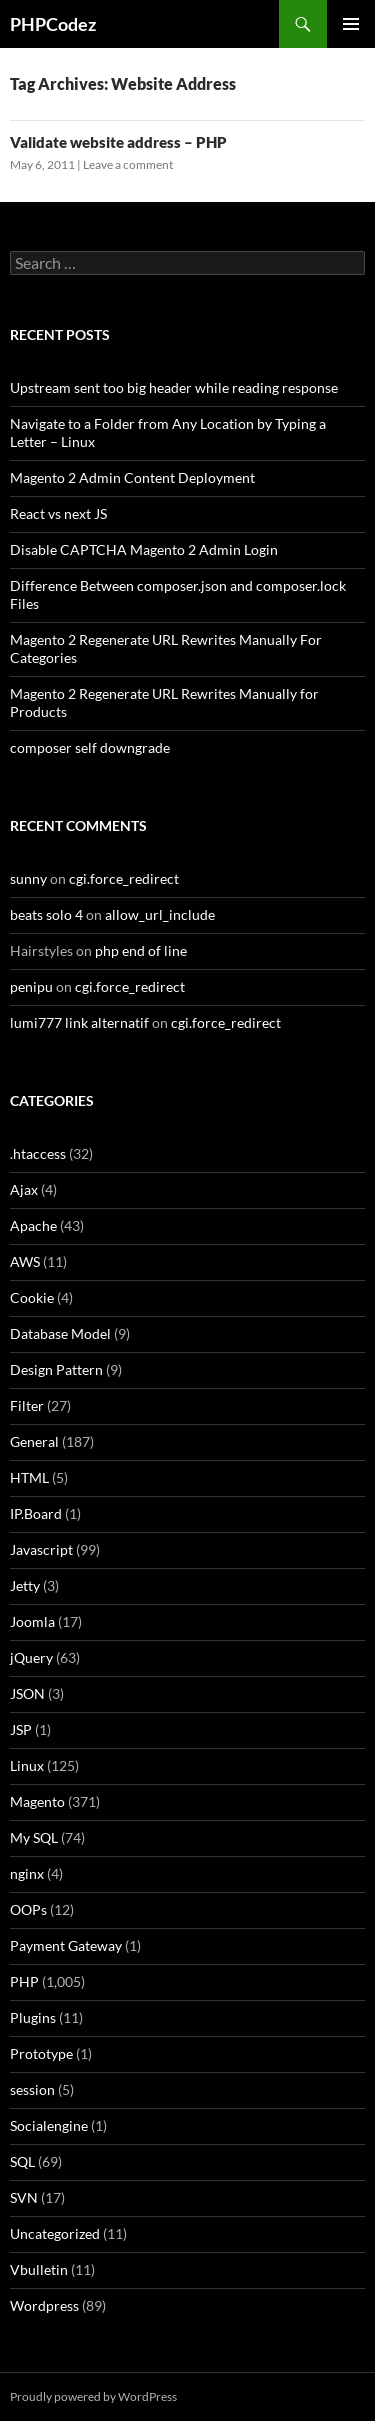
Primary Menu (351, 24)
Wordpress (44, 2305)
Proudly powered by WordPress (93, 2396)
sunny (28, 878)
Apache (33, 1225)
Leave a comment (128, 164)
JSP (21, 1729)
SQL (22, 2161)
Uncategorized (55, 2233)
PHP (24, 1981)
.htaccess (38, 1153)
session (32, 2089)
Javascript (41, 1549)
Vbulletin (39, 2269)
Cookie (32, 1297)
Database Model (60, 1333)
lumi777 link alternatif (79, 1022)
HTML (29, 1477)
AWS (25, 1261)
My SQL (34, 1837)
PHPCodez (53, 24)
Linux (27, 1765)
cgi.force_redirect (124, 878)
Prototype (41, 2053)
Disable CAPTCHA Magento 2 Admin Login (144, 549)
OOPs (28, 1909)
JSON (27, 1693)
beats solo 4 (46, 914)
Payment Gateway (66, 1945)
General (34, 1441)
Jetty (25, 1585)
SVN (24, 2197)
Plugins (33, 2017)
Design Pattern (56, 1369)
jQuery (31, 1657)
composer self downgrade (90, 747)
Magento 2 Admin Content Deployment (132, 477)
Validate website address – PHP (118, 142)
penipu (31, 986)
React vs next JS (58, 513)
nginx (27, 1873)
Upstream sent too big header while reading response (174, 387)
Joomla (32, 1621)
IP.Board (36, 1513)
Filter (27, 1405)
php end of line (141, 950)
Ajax (24, 1189)
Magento (37, 1801)
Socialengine (49, 2125)
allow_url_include (160, 914)
